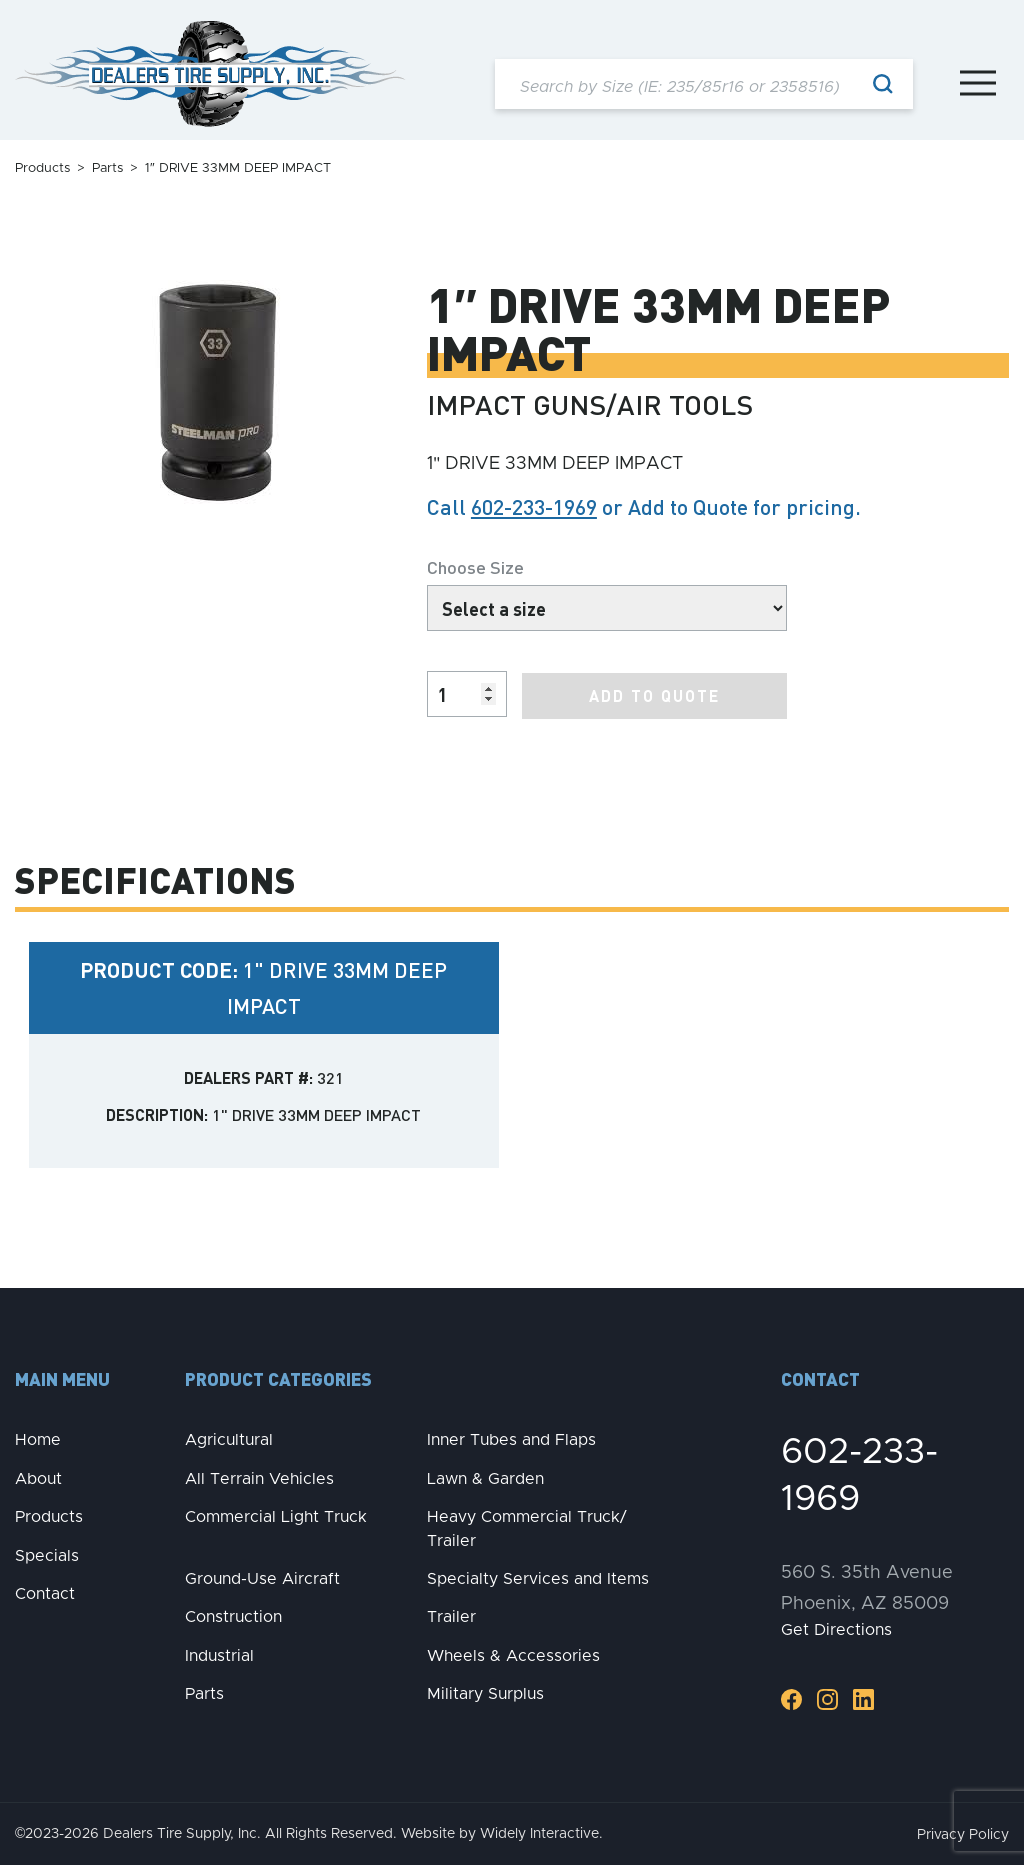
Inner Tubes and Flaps (511, 1439)
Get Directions (836, 1629)
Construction (233, 1616)
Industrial (219, 1654)
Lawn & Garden (485, 1477)
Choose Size (475, 566)
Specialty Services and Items (538, 1577)
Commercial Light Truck (276, 1516)
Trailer (451, 1616)
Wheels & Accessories (513, 1654)
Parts (107, 168)
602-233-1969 (534, 506)
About (38, 1477)
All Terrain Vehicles (259, 1477)
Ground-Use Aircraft (262, 1577)
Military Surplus (485, 1693)
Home (38, 1439)
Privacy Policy (963, 1833)
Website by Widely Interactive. (502, 1832)
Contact (45, 1592)
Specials (47, 1554)
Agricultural (229, 1439)
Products (42, 168)
